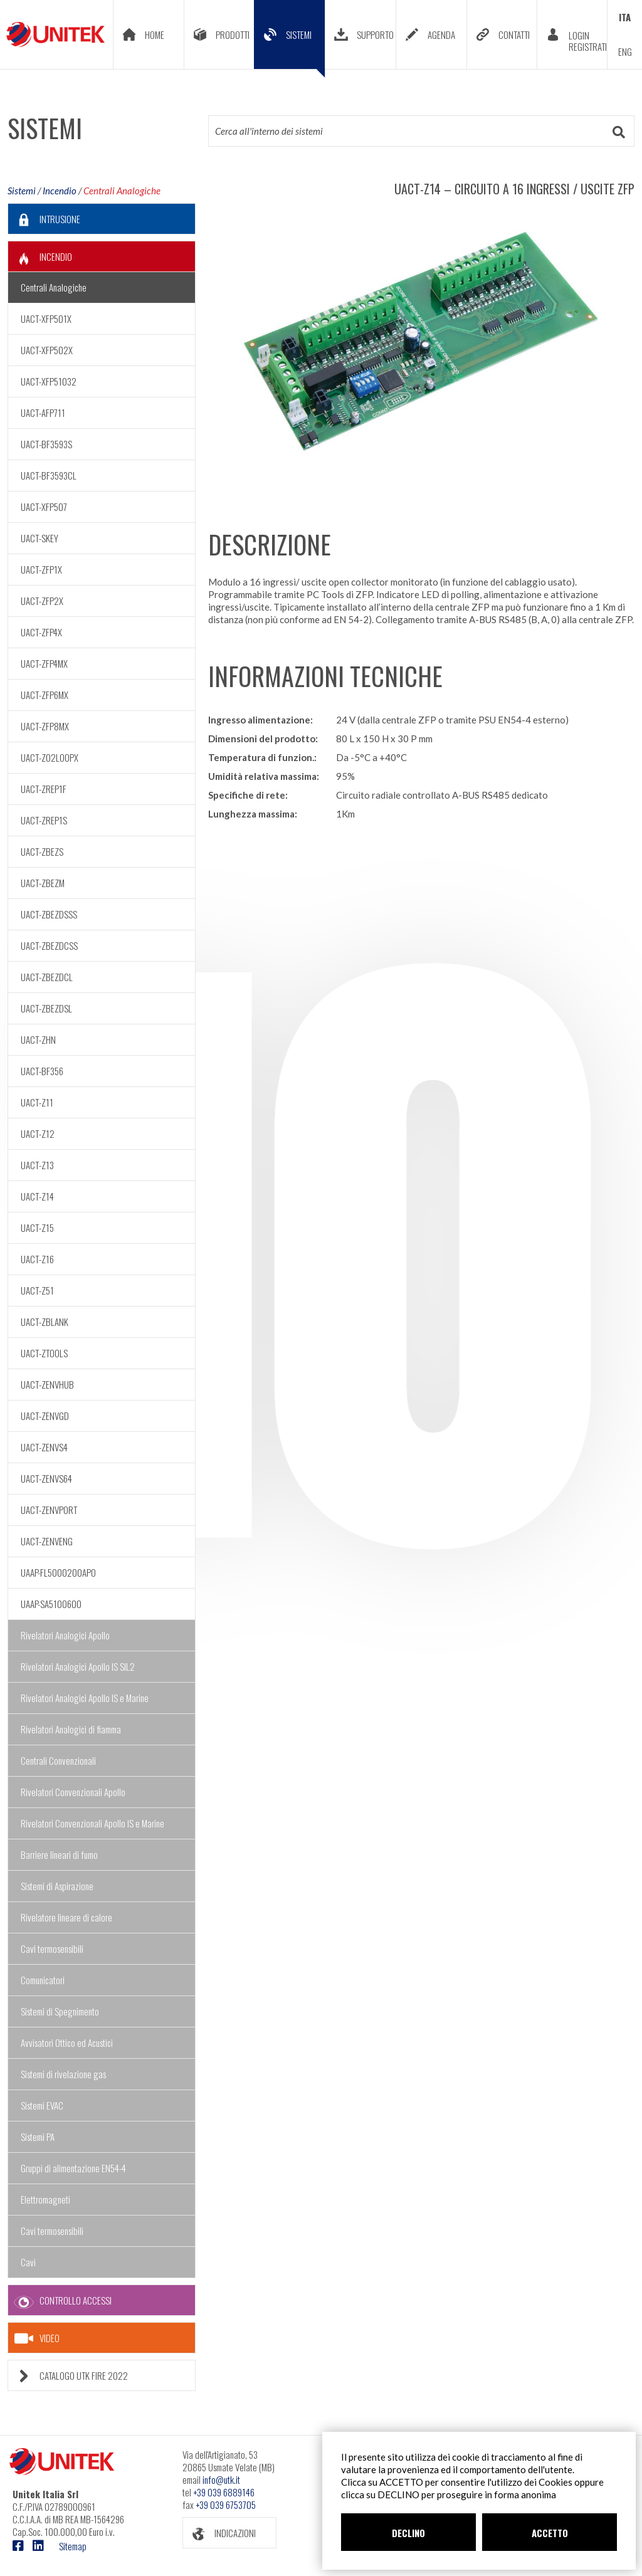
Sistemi (22, 190)
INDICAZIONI (219, 2533)
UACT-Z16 (37, 1259)
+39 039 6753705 (226, 2504)
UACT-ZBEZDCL (47, 977)
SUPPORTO (359, 34)
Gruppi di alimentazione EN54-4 (73, 2168)
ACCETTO (550, 2533)
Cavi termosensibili (52, 1948)
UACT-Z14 (37, 1196)
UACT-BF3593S (46, 444)
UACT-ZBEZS (42, 851)
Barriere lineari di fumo (59, 1854)
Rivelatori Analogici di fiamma (71, 1729)
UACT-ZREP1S (44, 820)
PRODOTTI (217, 34)
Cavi (28, 2262)
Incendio (59, 190)
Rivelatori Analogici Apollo (65, 1635)
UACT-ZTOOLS (44, 1353)
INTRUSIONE (44, 219)
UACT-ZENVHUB (47, 1384)
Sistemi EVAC (42, 2105)
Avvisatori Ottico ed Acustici (67, 2042)
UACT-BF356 (42, 1071)
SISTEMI (290, 44)
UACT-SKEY (39, 538)
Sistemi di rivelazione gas (63, 2074)
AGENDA (425, 34)
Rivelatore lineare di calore (66, 1917)
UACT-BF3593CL (48, 475)
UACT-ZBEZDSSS (49, 914)
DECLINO (408, 2533)
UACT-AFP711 (43, 412)
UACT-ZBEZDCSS (49, 945)
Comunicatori (43, 1980)
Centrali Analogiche (121, 190)
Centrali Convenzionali (58, 1760)
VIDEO (37, 2338)
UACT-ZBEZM (43, 883)
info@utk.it (221, 2479)
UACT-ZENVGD (45, 1415)
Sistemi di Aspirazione (57, 1886)
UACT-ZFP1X (41, 569)
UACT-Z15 (37, 1227)
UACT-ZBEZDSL (46, 1008)
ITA (625, 17)
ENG (625, 51)
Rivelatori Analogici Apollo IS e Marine (85, 1698)
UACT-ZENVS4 (44, 1447)
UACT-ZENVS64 (46, 1478)
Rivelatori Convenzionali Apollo (73, 1792)
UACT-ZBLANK (44, 1321)
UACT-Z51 (37, 1290)
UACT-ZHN (38, 1039)
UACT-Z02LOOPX (49, 757)
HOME (138, 34)
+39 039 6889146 (224, 2492)
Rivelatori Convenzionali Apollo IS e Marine (92, 1823)
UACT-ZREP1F (43, 789)
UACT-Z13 (37, 1165)
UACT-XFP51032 (48, 381)
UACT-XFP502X (47, 350)
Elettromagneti (45, 2199)
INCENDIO (40, 256)
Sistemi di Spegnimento (60, 2011)
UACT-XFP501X (46, 318)
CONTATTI (498, 34)
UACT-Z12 (38, 1133)
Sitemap (73, 2546)
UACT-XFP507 (44, 506)
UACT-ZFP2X (42, 600)
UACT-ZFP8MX (45, 726)
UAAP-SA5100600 (51, 1604)
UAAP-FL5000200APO (58, 1572)
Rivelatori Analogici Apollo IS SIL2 (78, 1666)
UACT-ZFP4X (41, 632)
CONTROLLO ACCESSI (60, 2300)
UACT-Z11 (37, 1102)
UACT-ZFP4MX (44, 663)
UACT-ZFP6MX (44, 695)
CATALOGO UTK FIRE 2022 (68, 2375)
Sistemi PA (38, 2136)
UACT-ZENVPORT (49, 1510)
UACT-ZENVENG (47, 1541)
